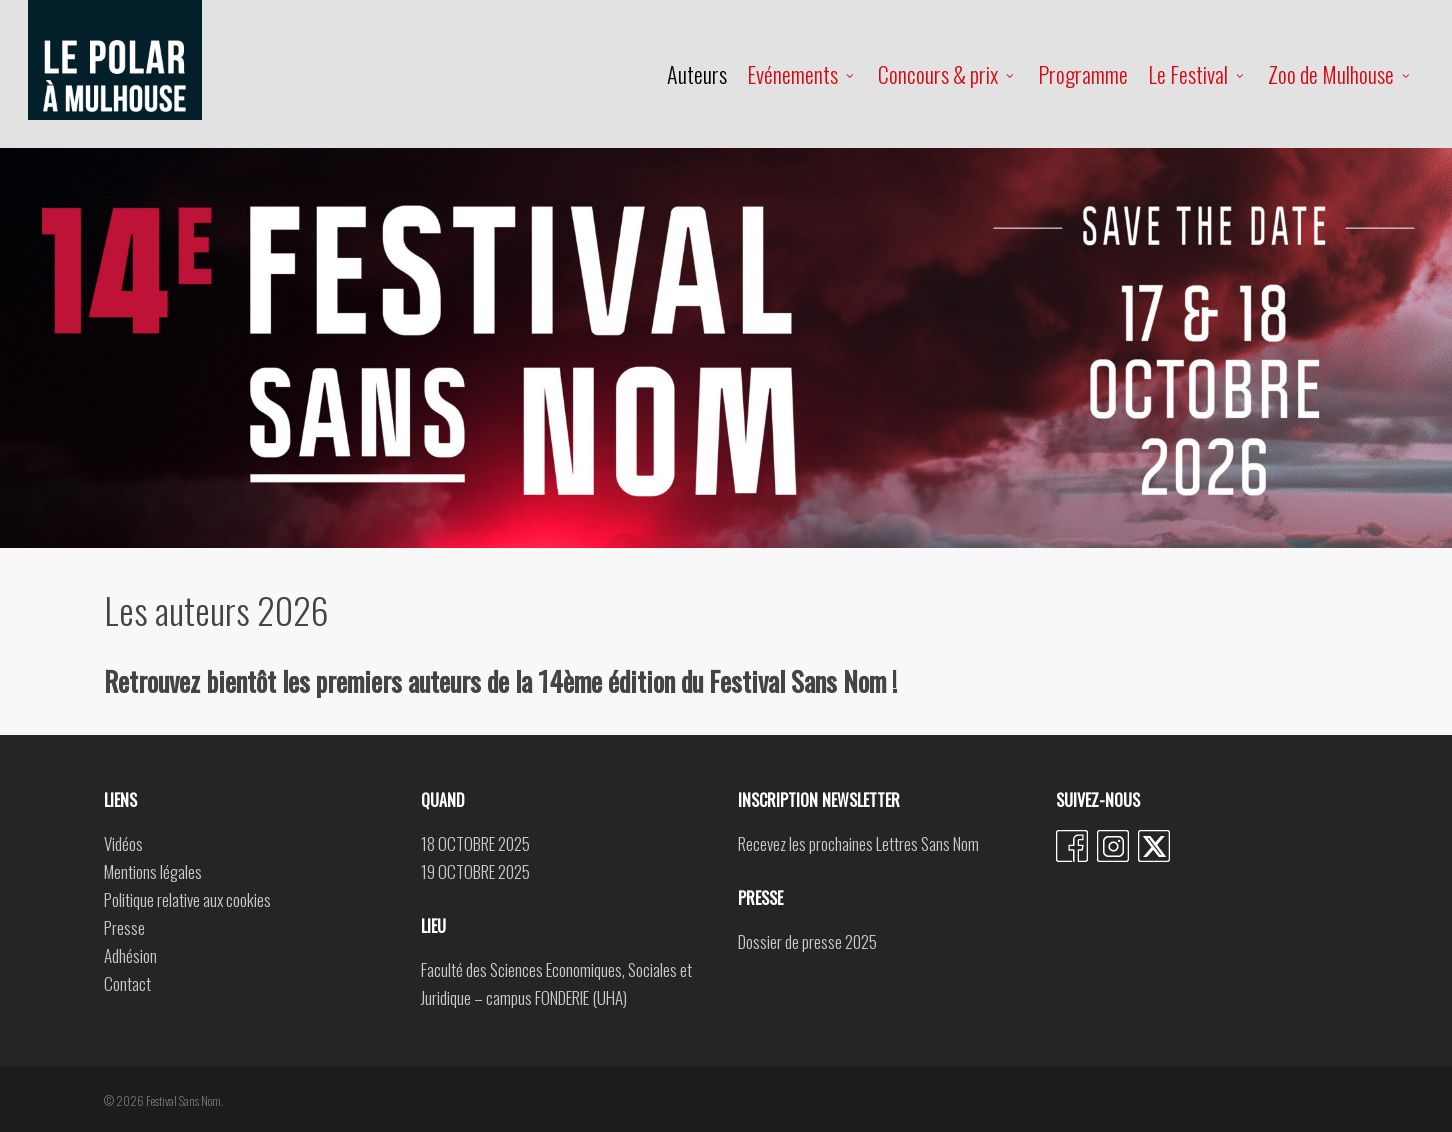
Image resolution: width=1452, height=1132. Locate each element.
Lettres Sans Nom (927, 843)
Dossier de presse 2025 (807, 941)
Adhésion (130, 955)
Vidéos (123, 843)
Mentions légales (153, 871)
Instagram (1113, 846)
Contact (127, 983)
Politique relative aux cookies (187, 899)
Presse (124, 927)
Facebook (1072, 846)
